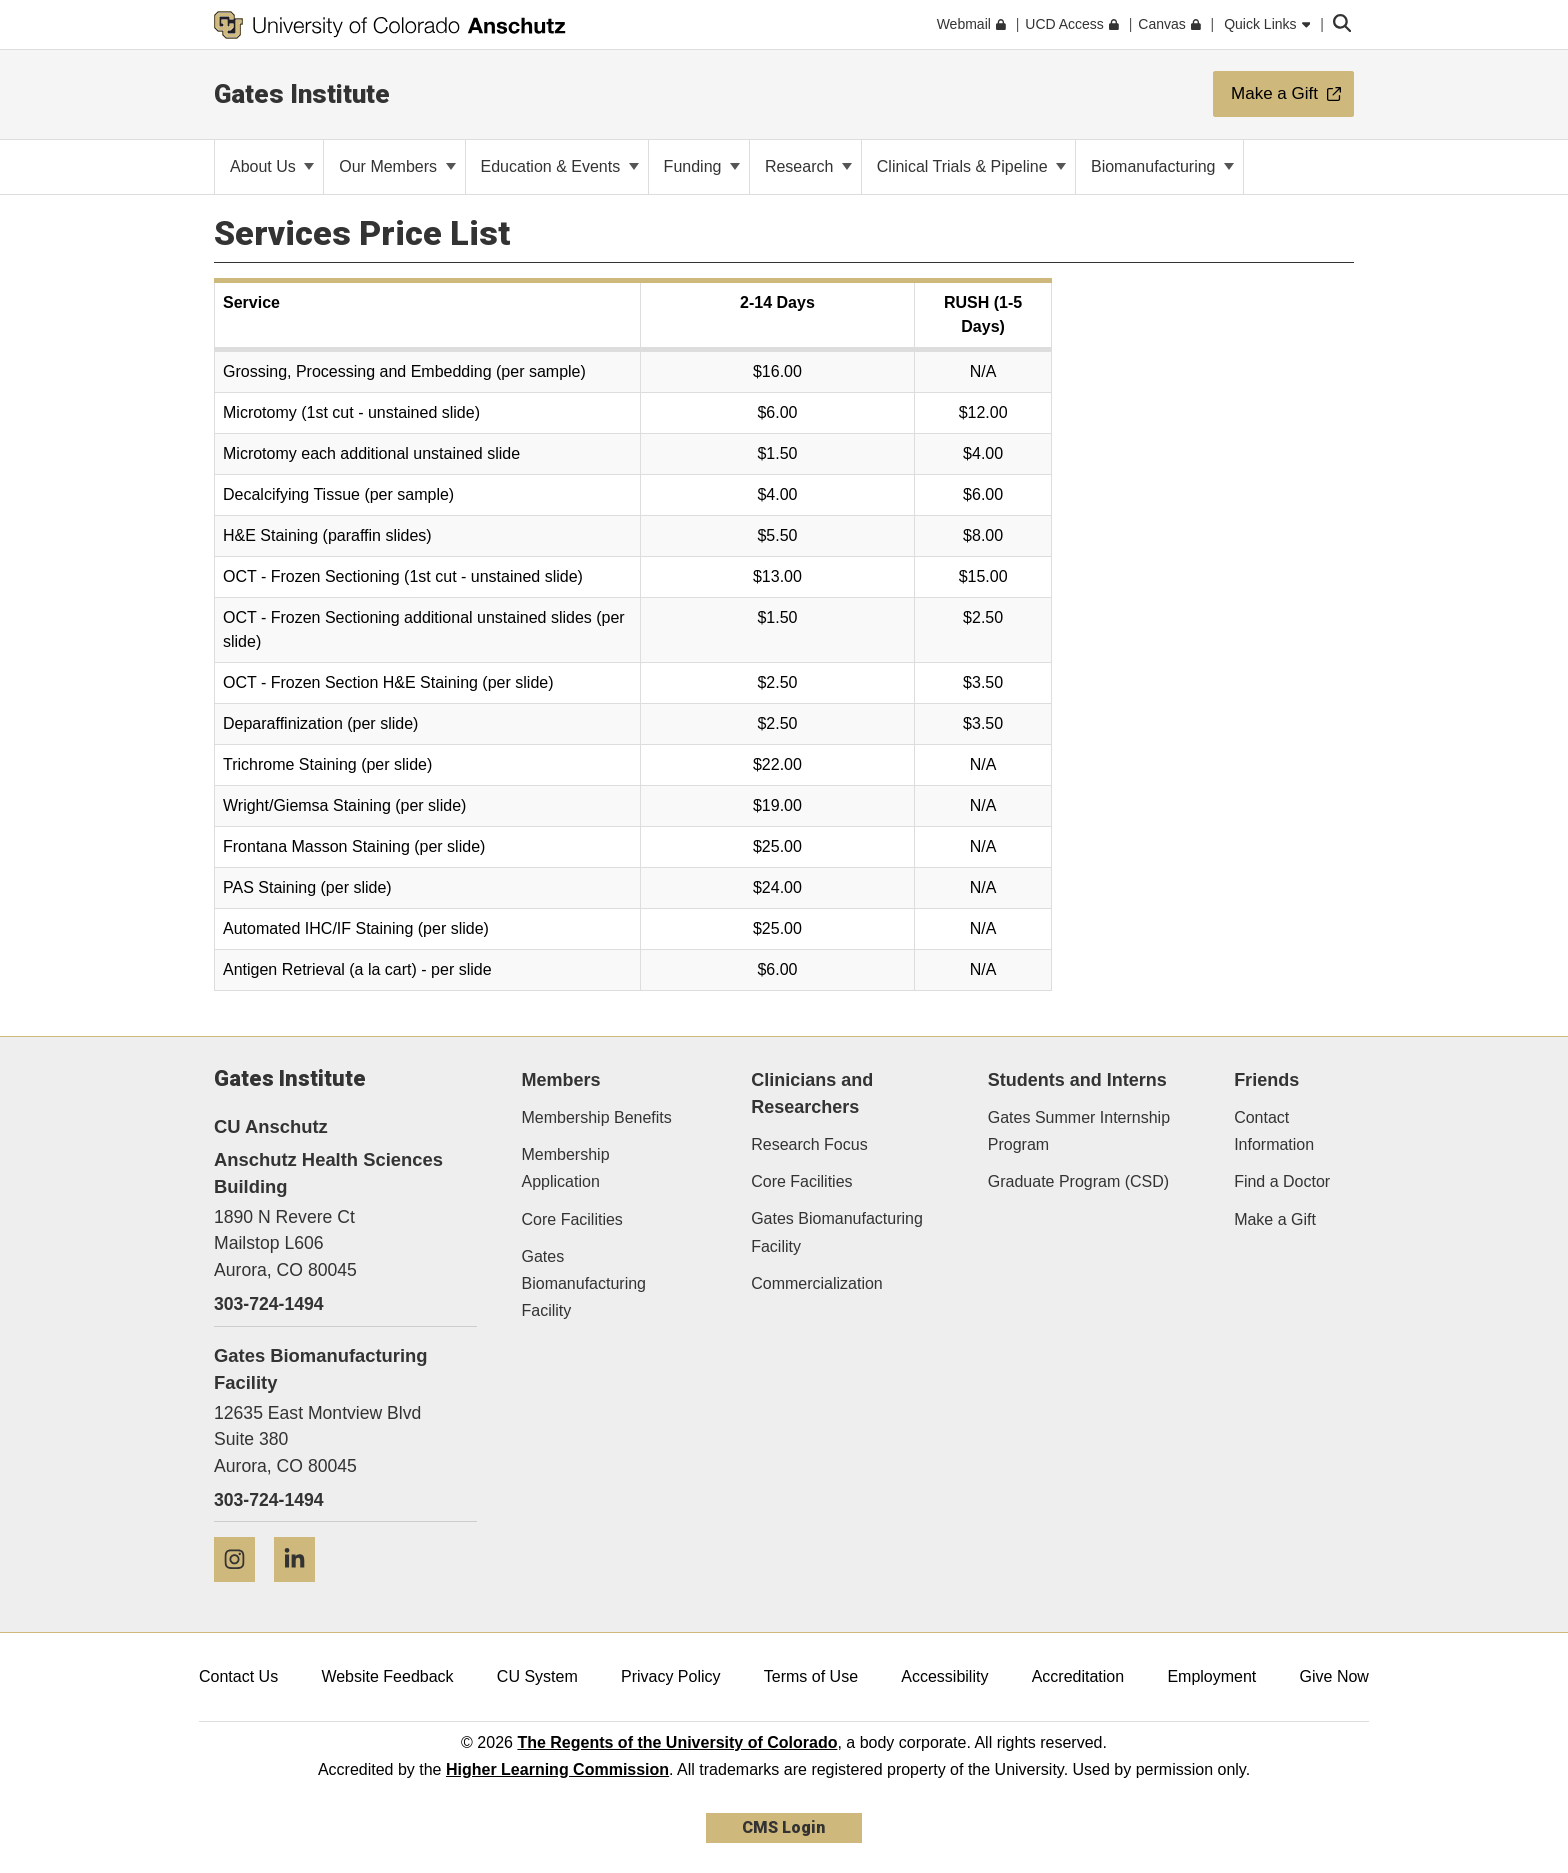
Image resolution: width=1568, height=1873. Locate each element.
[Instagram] (242, 1589)
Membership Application (566, 1168)
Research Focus (809, 1144)
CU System (537, 1676)
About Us (272, 166)
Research (808, 166)
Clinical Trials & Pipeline (971, 166)
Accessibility (944, 1676)
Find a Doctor (1282, 1181)
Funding (702, 166)
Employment (1211, 1676)
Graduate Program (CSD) (1078, 1181)
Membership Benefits (597, 1117)
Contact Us (238, 1676)
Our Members (397, 166)
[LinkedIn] (302, 1589)
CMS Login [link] (783, 1827)
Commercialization (817, 1283)
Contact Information (1274, 1131)
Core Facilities (572, 1219)
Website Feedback (387, 1676)
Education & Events (560, 166)
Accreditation (1078, 1676)
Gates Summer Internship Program (1079, 1131)
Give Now (1334, 1676)
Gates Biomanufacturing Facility (584, 1283)
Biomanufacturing (1162, 166)
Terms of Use (811, 1676)
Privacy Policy (671, 1676)
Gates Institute (302, 94)
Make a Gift (1275, 1219)
